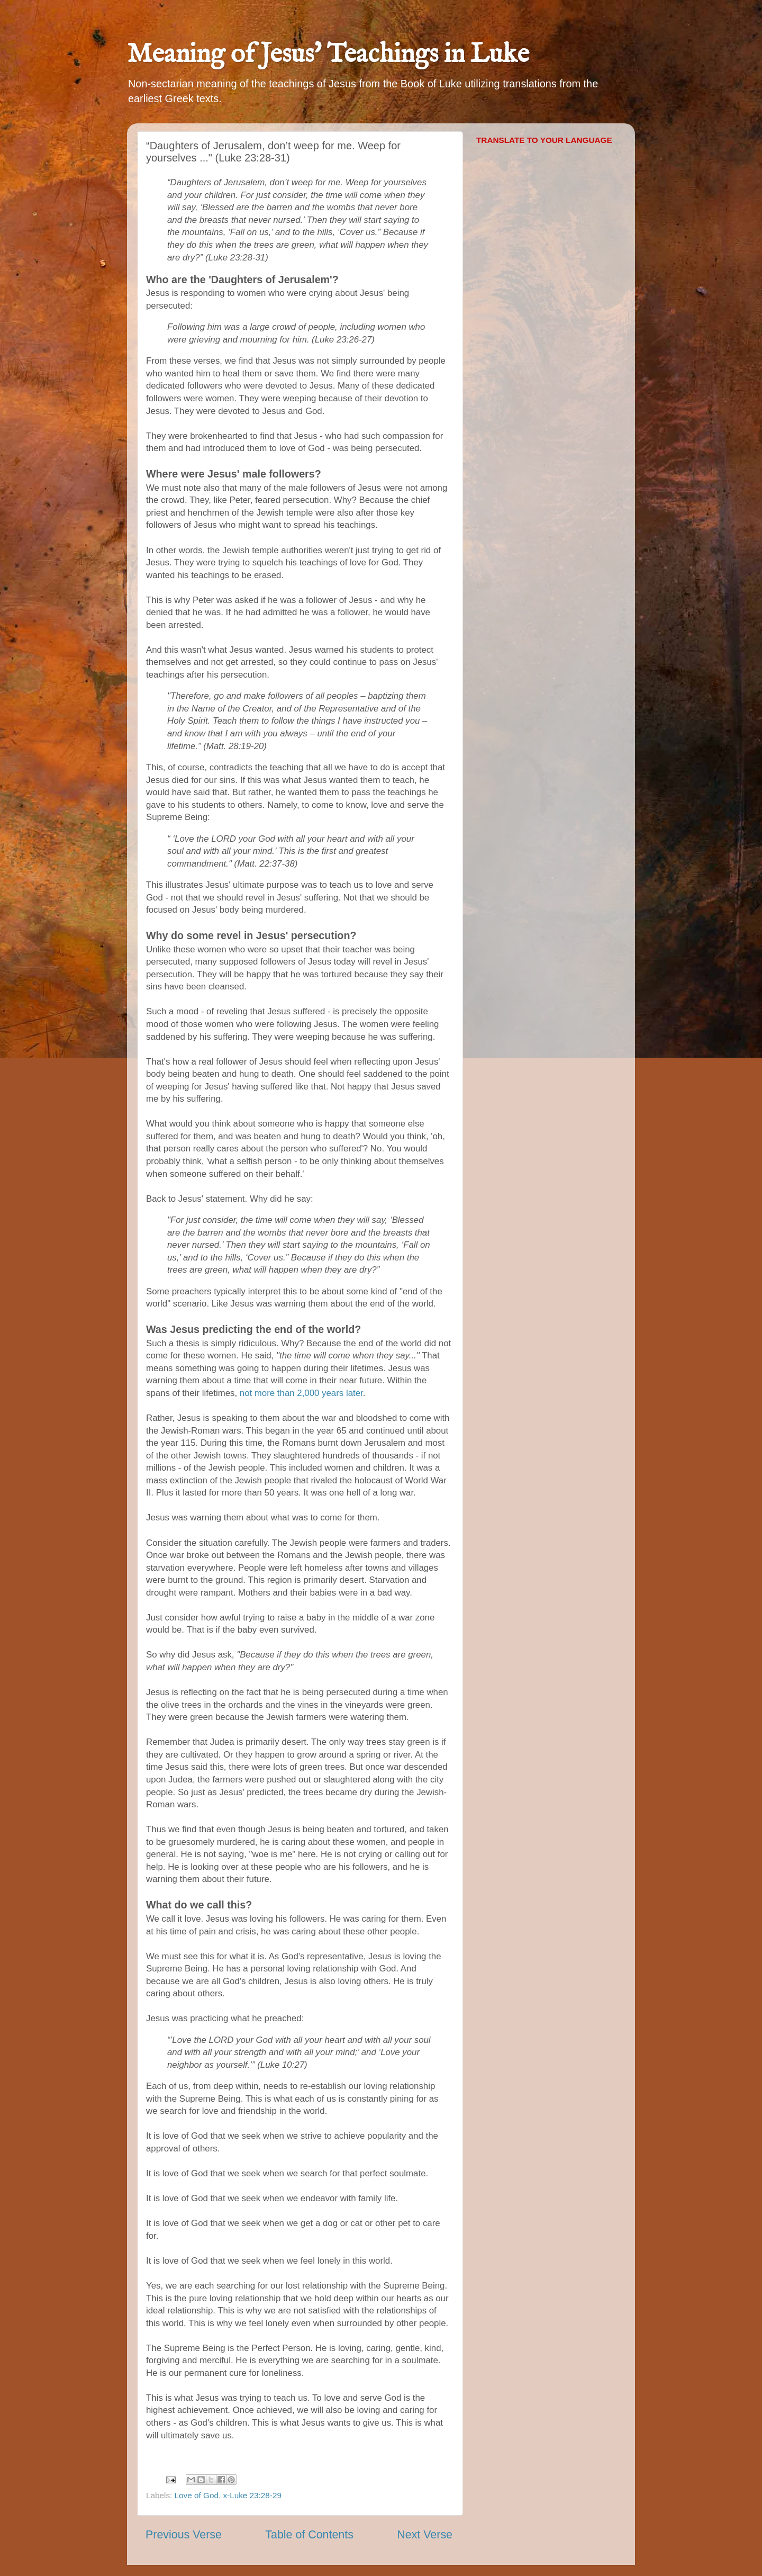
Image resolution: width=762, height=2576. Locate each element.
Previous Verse (184, 2534)
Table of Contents (309, 2534)
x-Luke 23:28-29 (252, 2495)
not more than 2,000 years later (301, 1393)
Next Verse (424, 2534)
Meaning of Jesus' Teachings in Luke (328, 54)
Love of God (197, 2495)
